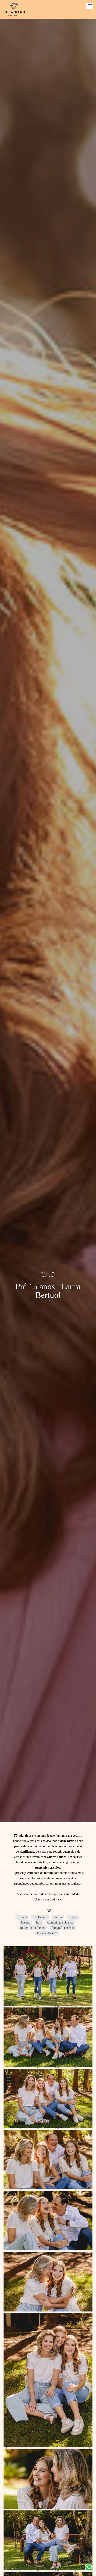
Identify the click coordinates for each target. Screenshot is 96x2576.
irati (38, 1922)
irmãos (73, 1917)
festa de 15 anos (47, 1933)
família (58, 1917)
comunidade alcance (60, 1922)
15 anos (22, 1917)
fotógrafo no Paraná (32, 1928)
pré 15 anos (40, 1917)
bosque (25, 1922)
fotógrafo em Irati (63, 1928)
